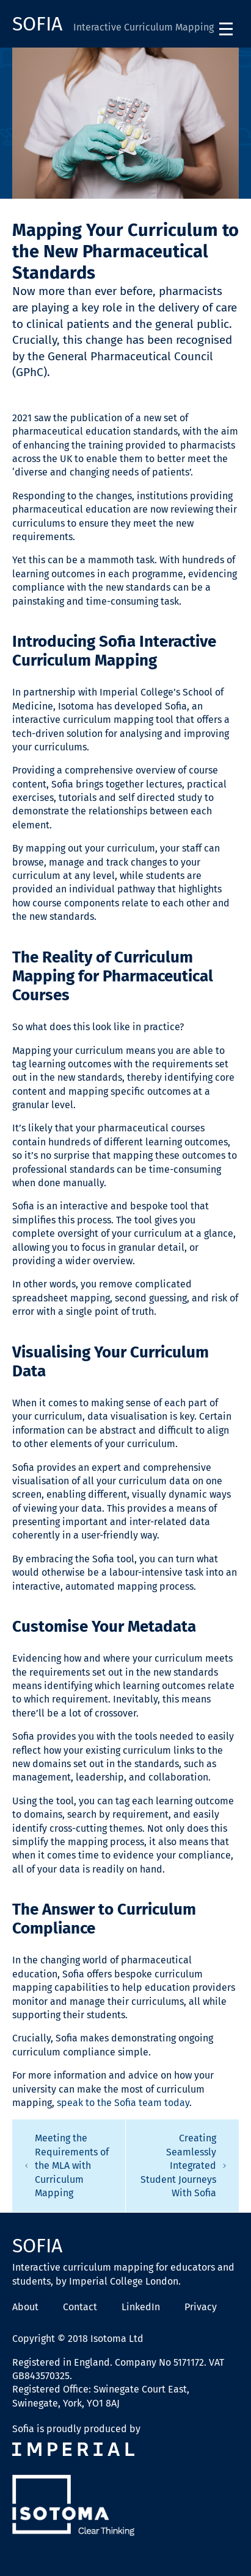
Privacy (200, 2307)
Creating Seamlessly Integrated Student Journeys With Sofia (183, 2165)
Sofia (39, 23)
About (25, 2307)
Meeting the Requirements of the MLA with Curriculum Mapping (66, 2165)
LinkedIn (141, 2307)
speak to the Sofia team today (123, 2102)
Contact (80, 2307)
